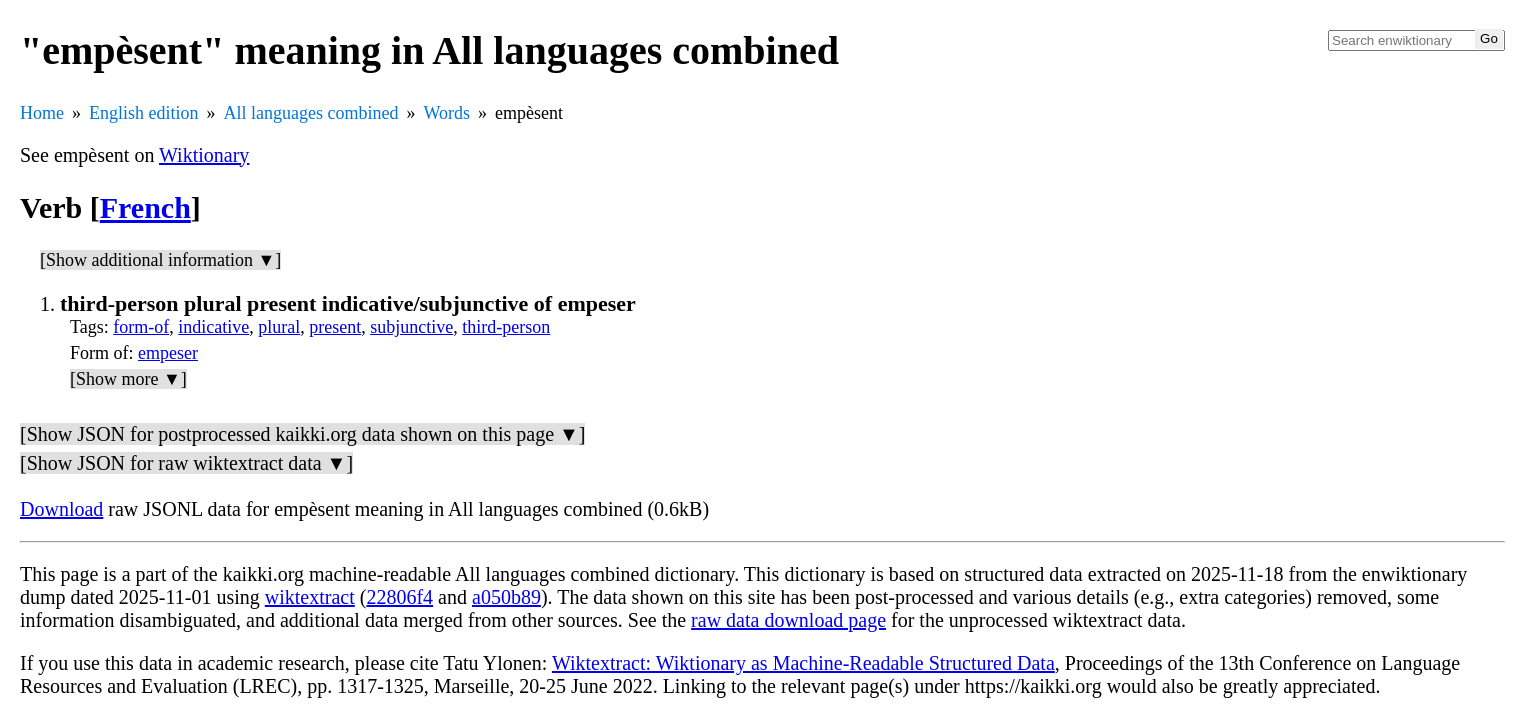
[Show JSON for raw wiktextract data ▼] (186, 463)
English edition (144, 113)
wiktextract (310, 597)
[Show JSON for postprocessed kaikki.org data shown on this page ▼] (302, 434)
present (335, 327)
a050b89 (506, 597)
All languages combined (311, 113)
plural (279, 327)
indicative (213, 327)
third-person (506, 327)
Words (446, 113)
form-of (141, 327)
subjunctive (411, 327)
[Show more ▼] (128, 379)
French (145, 207)
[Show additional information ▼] (160, 260)
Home (42, 113)
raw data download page (788, 620)
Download (61, 509)
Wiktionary (204, 155)
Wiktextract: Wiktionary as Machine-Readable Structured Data (803, 663)
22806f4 (399, 597)
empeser (168, 353)
